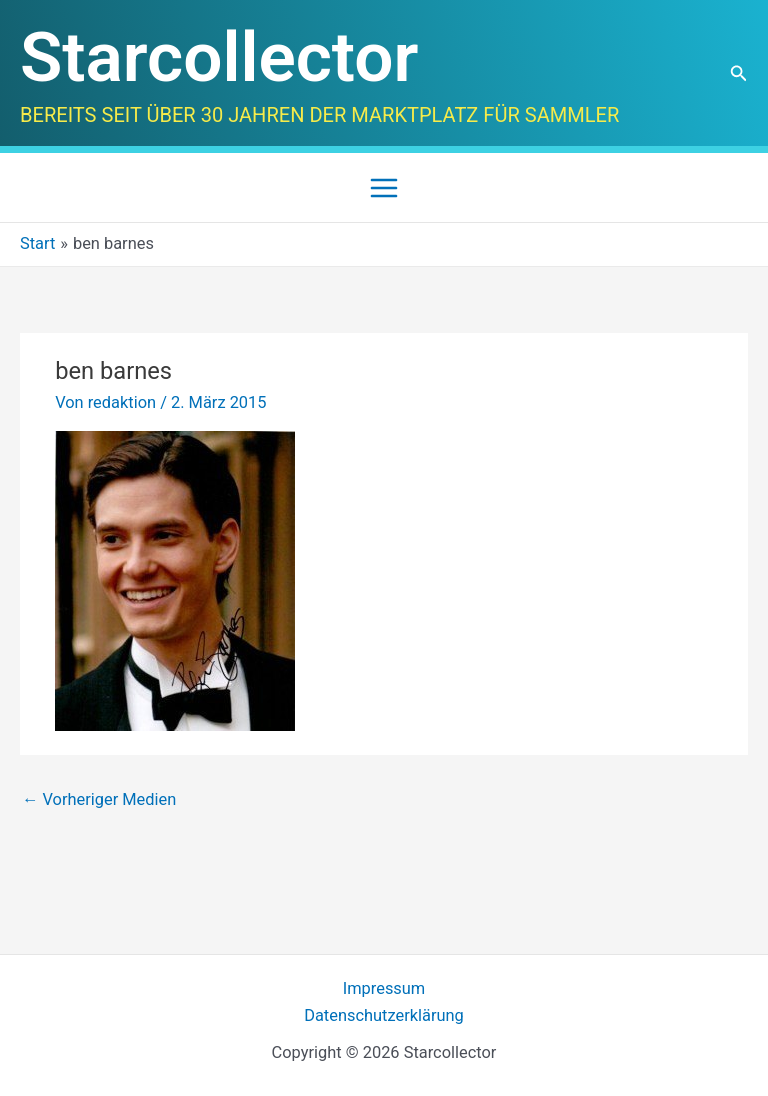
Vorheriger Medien (99, 799)
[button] (739, 73)
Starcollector (219, 57)
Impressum (384, 988)
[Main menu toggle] (384, 187)
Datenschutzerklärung (384, 1015)
